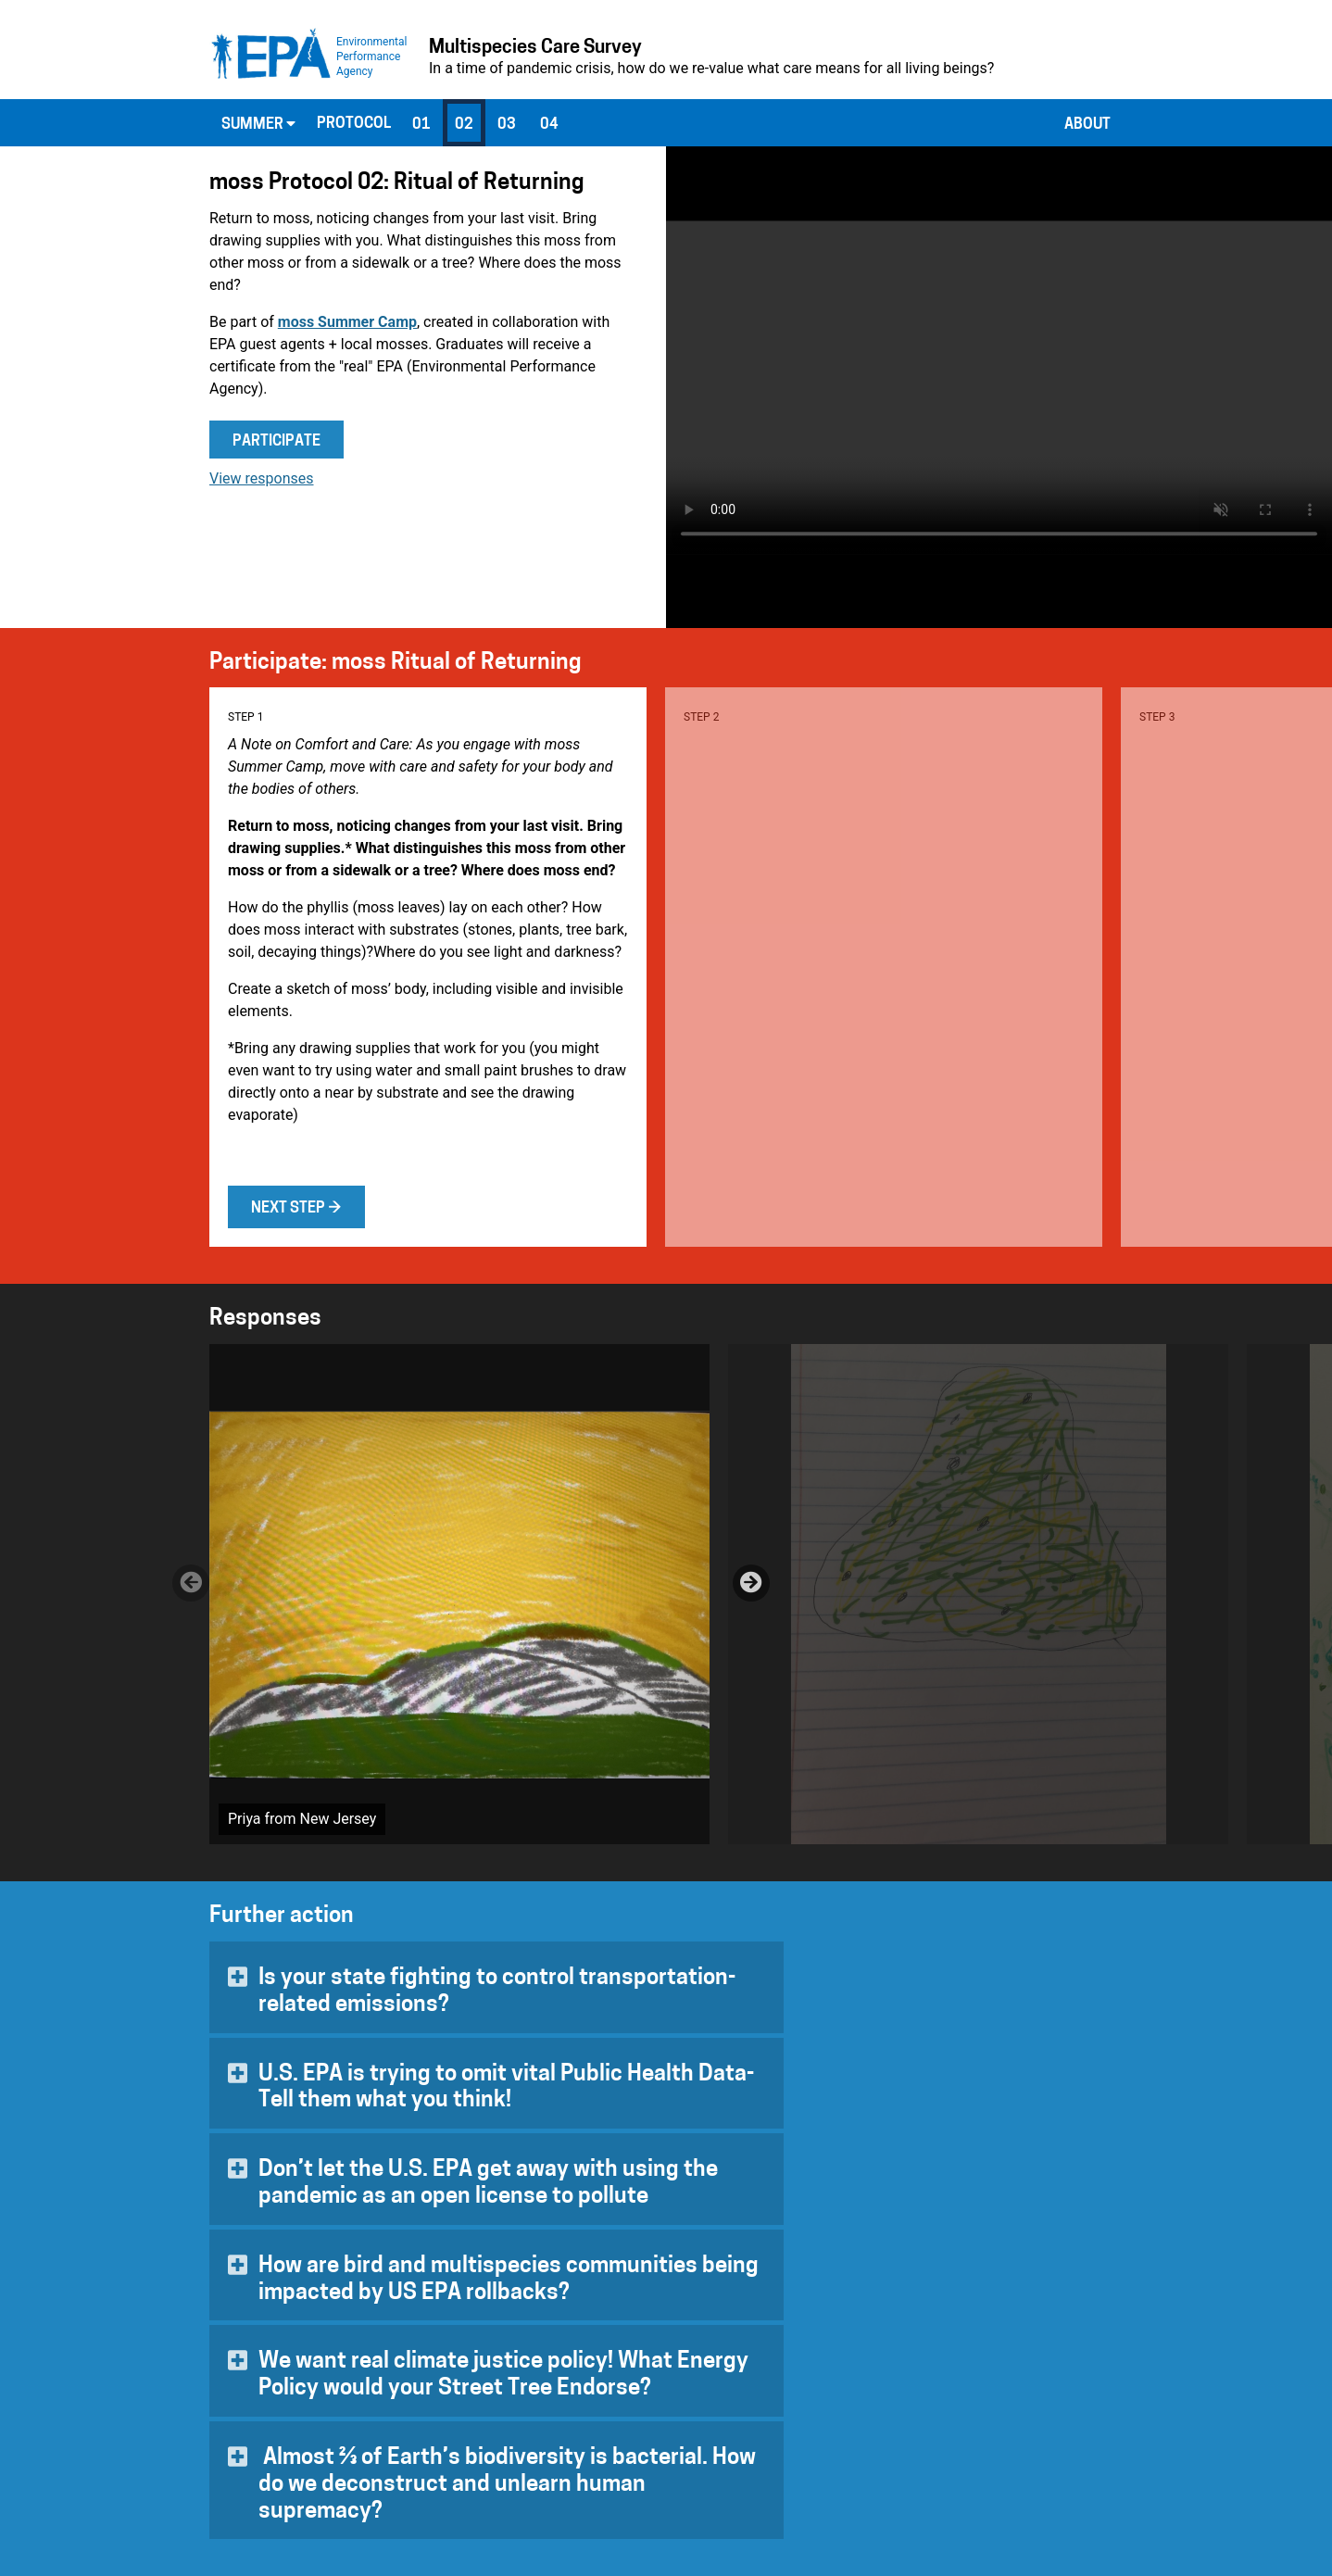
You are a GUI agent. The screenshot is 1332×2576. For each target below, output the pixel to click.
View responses (261, 478)
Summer (258, 124)
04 (549, 125)
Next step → (296, 1208)
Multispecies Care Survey (535, 48)
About (1087, 125)
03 (506, 125)
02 (464, 125)
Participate (276, 441)
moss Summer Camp (347, 322)
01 (421, 125)
